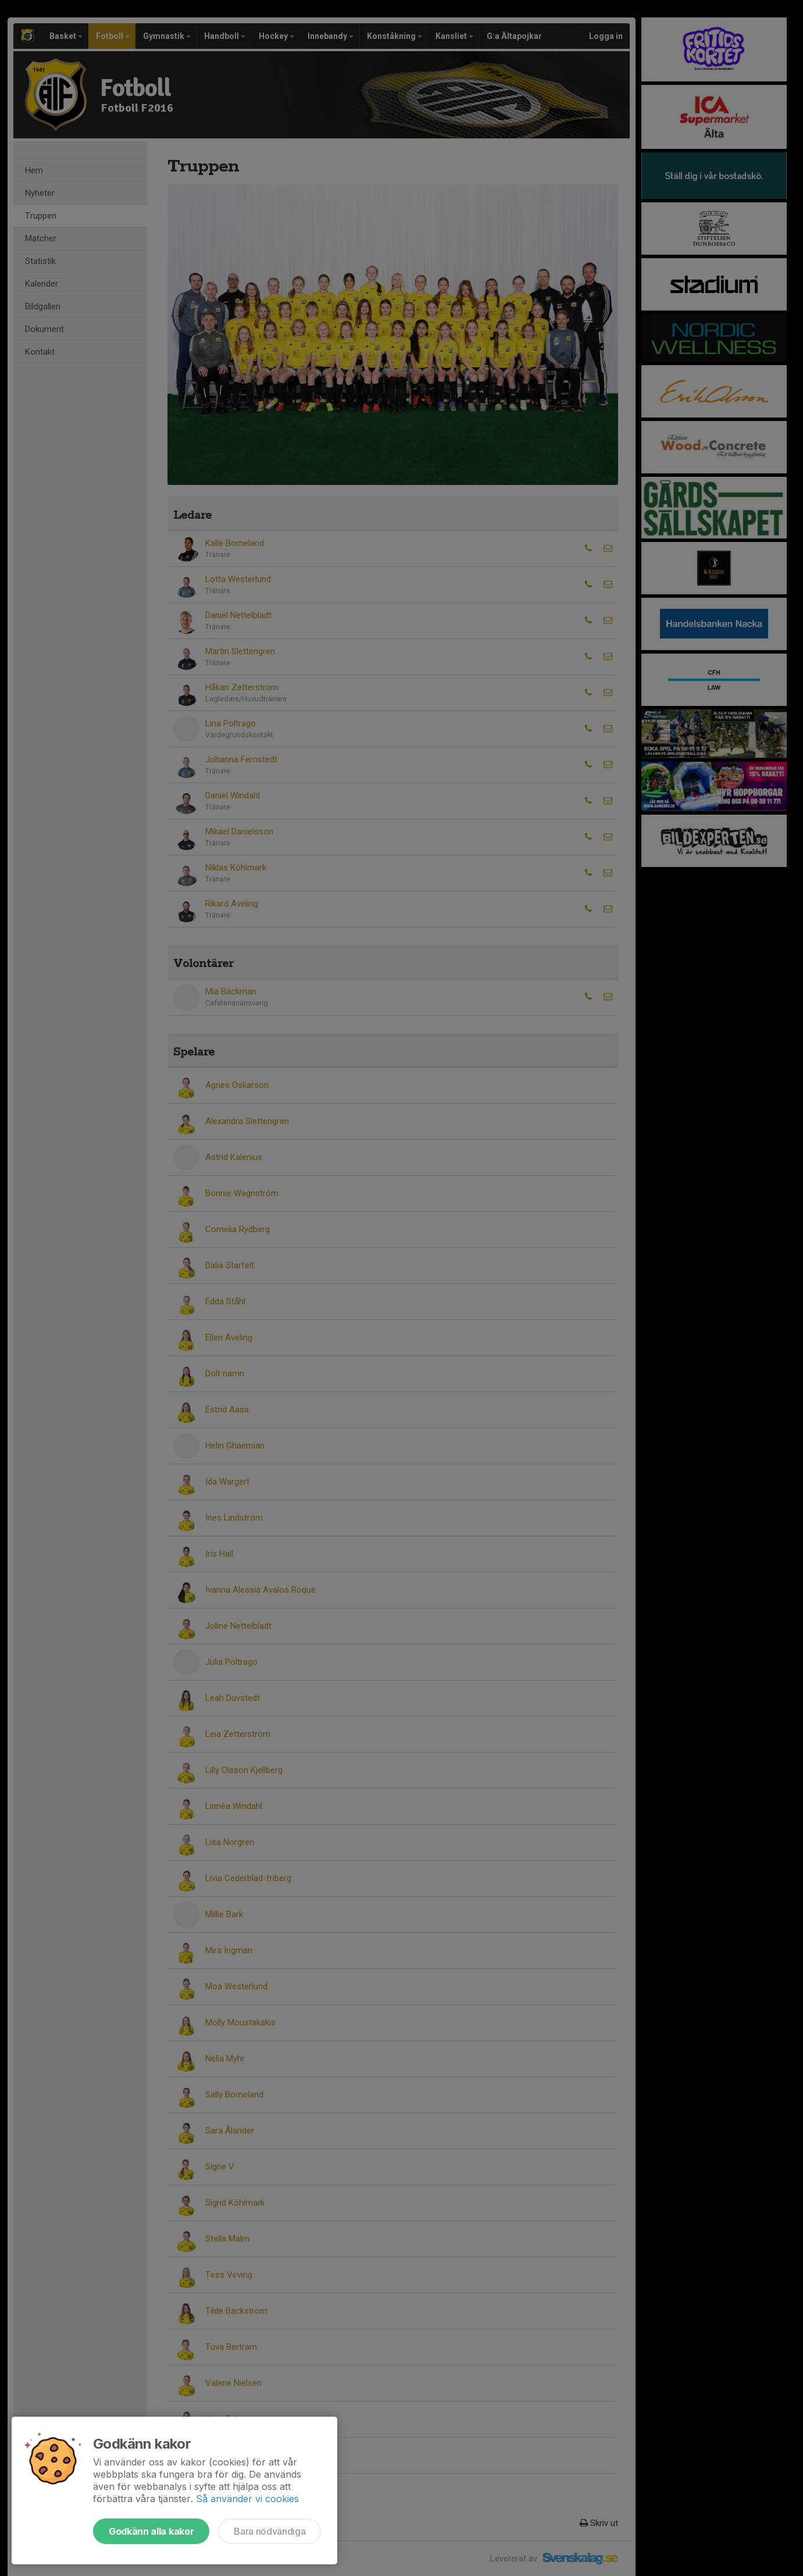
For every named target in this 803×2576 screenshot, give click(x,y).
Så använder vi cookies (247, 2498)
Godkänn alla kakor (151, 2531)
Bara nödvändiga (269, 2531)
